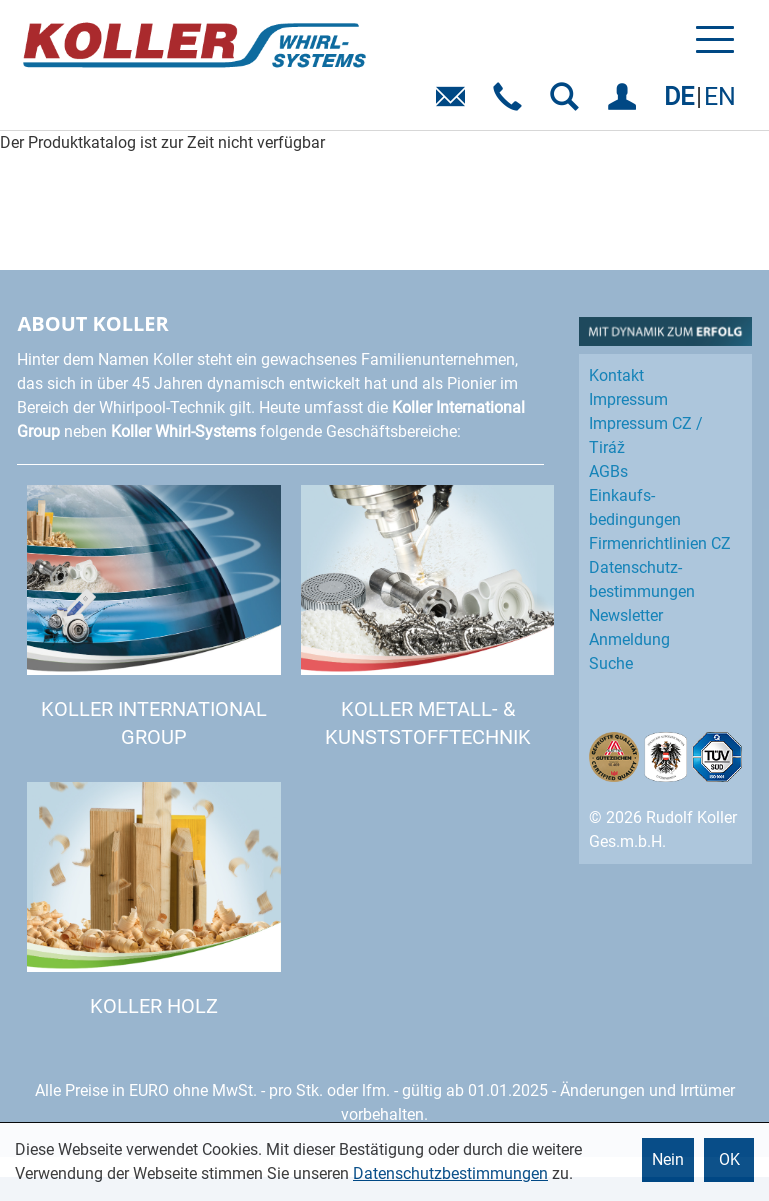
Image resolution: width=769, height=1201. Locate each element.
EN (720, 96)
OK (729, 1159)
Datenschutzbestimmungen (450, 1173)
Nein (668, 1159)
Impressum (628, 399)
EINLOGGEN (625, 103)
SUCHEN (568, 103)
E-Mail (454, 103)
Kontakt (616, 375)
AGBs (608, 471)
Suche (611, 663)
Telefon (511, 103)
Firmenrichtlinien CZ (660, 543)
